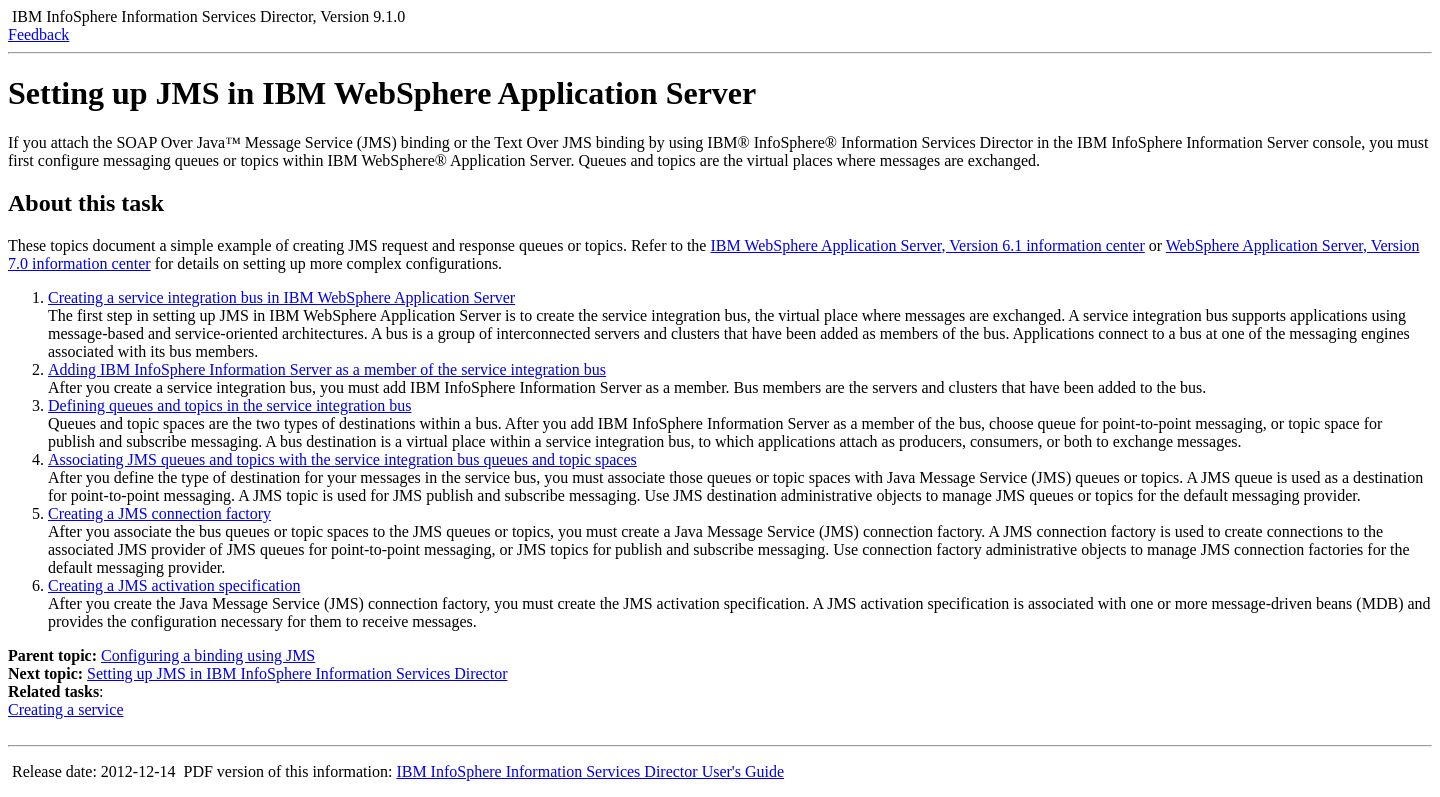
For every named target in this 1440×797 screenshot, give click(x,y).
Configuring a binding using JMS (208, 655)
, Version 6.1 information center (927, 245)
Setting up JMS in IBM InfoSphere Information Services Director (297, 673)
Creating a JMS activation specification (174, 585)
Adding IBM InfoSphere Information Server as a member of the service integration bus (327, 369)
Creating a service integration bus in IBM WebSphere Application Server (281, 297)
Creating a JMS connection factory (159, 513)
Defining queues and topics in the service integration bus (229, 405)
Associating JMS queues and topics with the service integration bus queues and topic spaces (342, 459)
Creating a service (66, 709)
